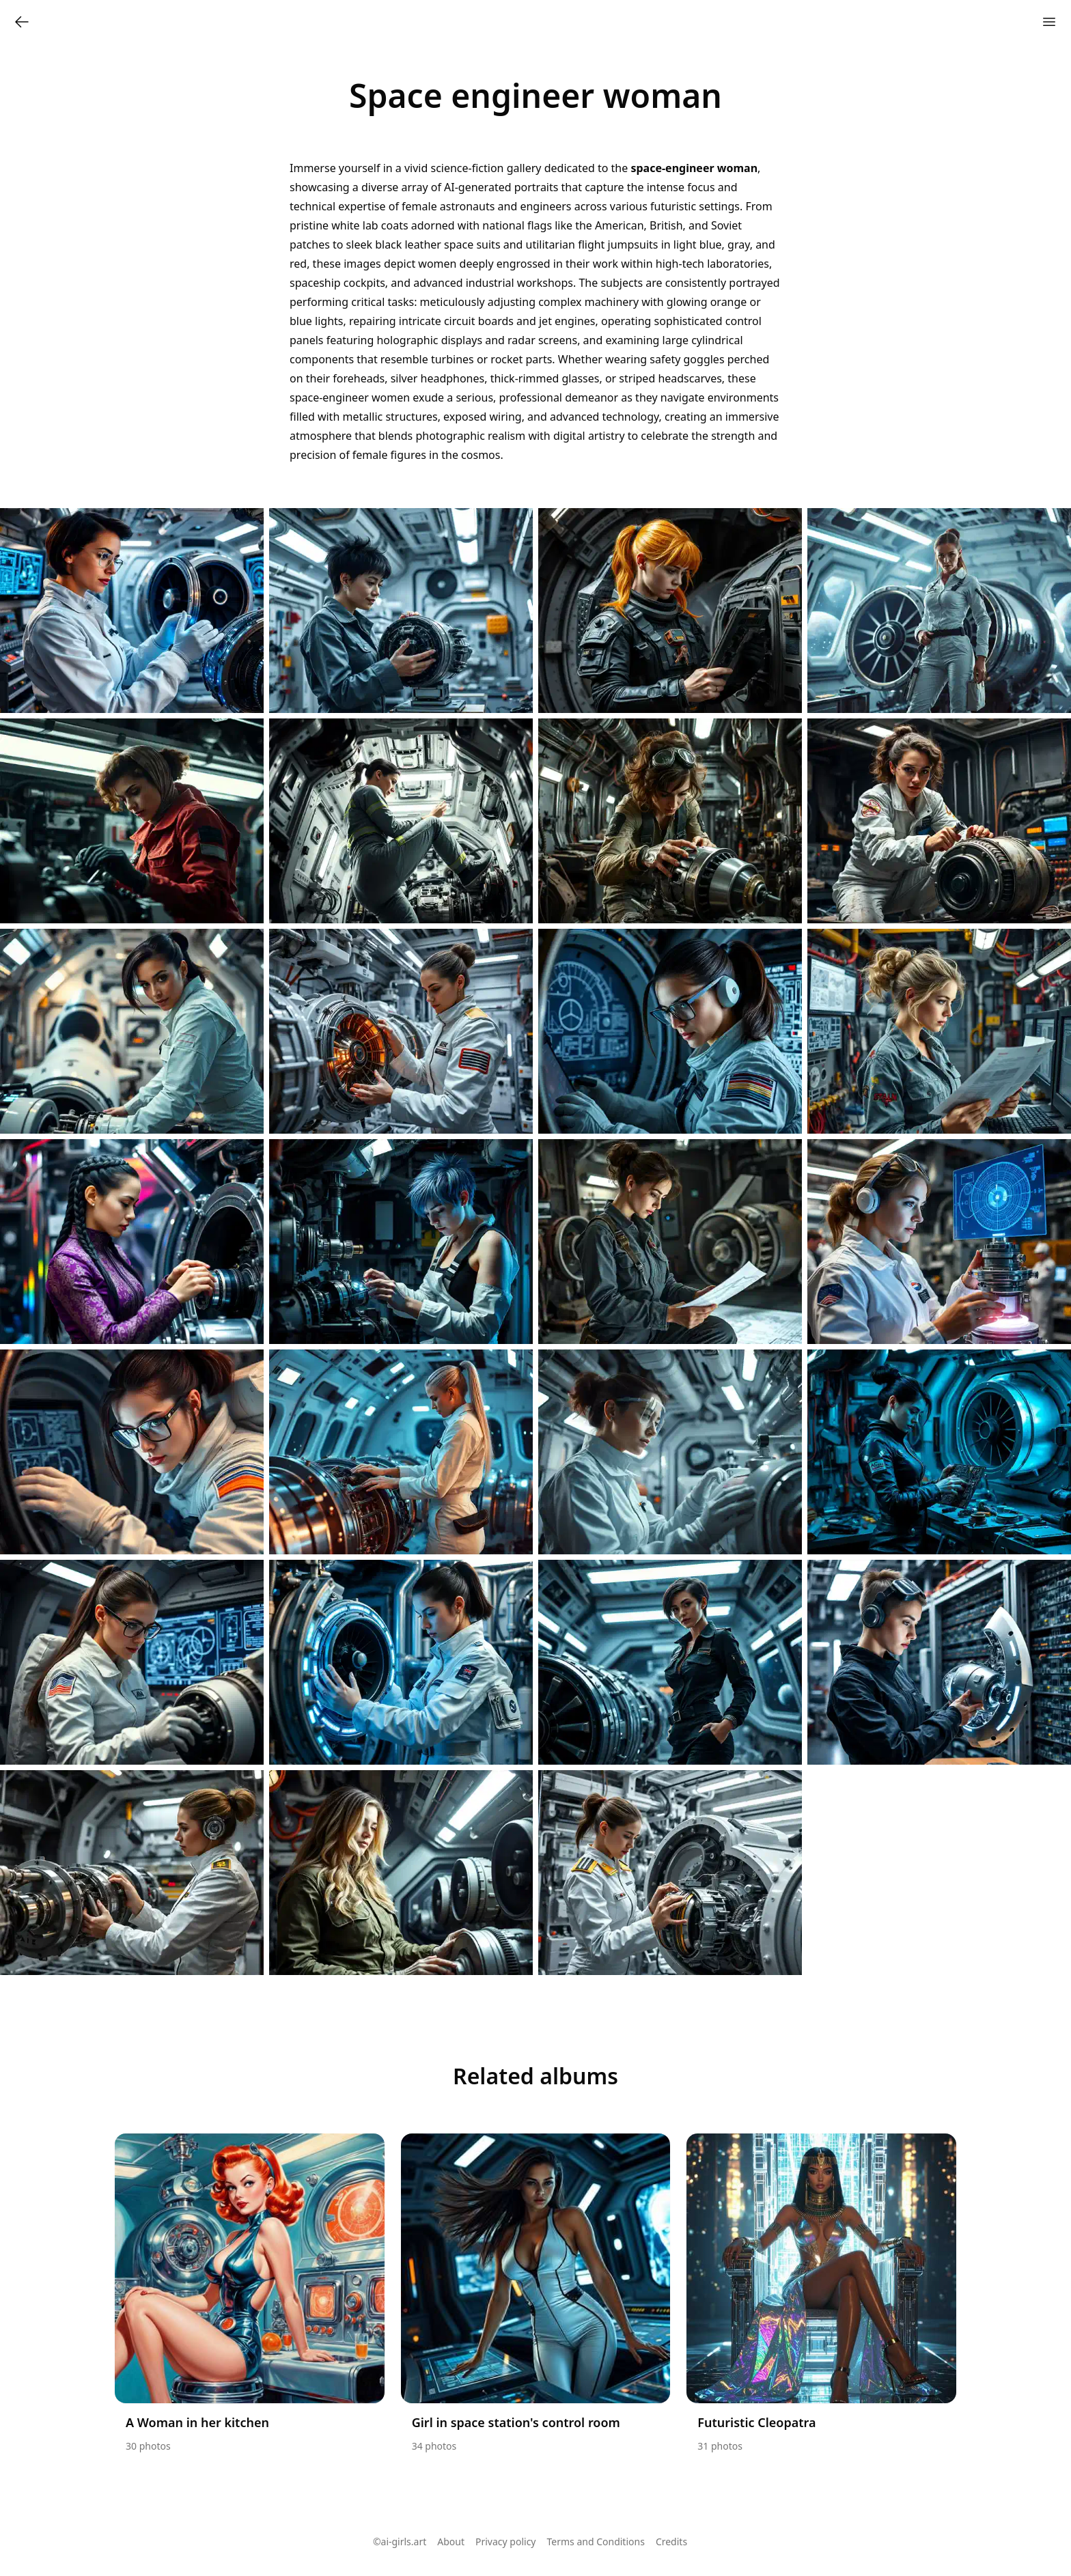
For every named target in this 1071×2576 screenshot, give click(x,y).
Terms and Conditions (596, 2541)
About (450, 2541)
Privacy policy (505, 2541)
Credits (671, 2541)
